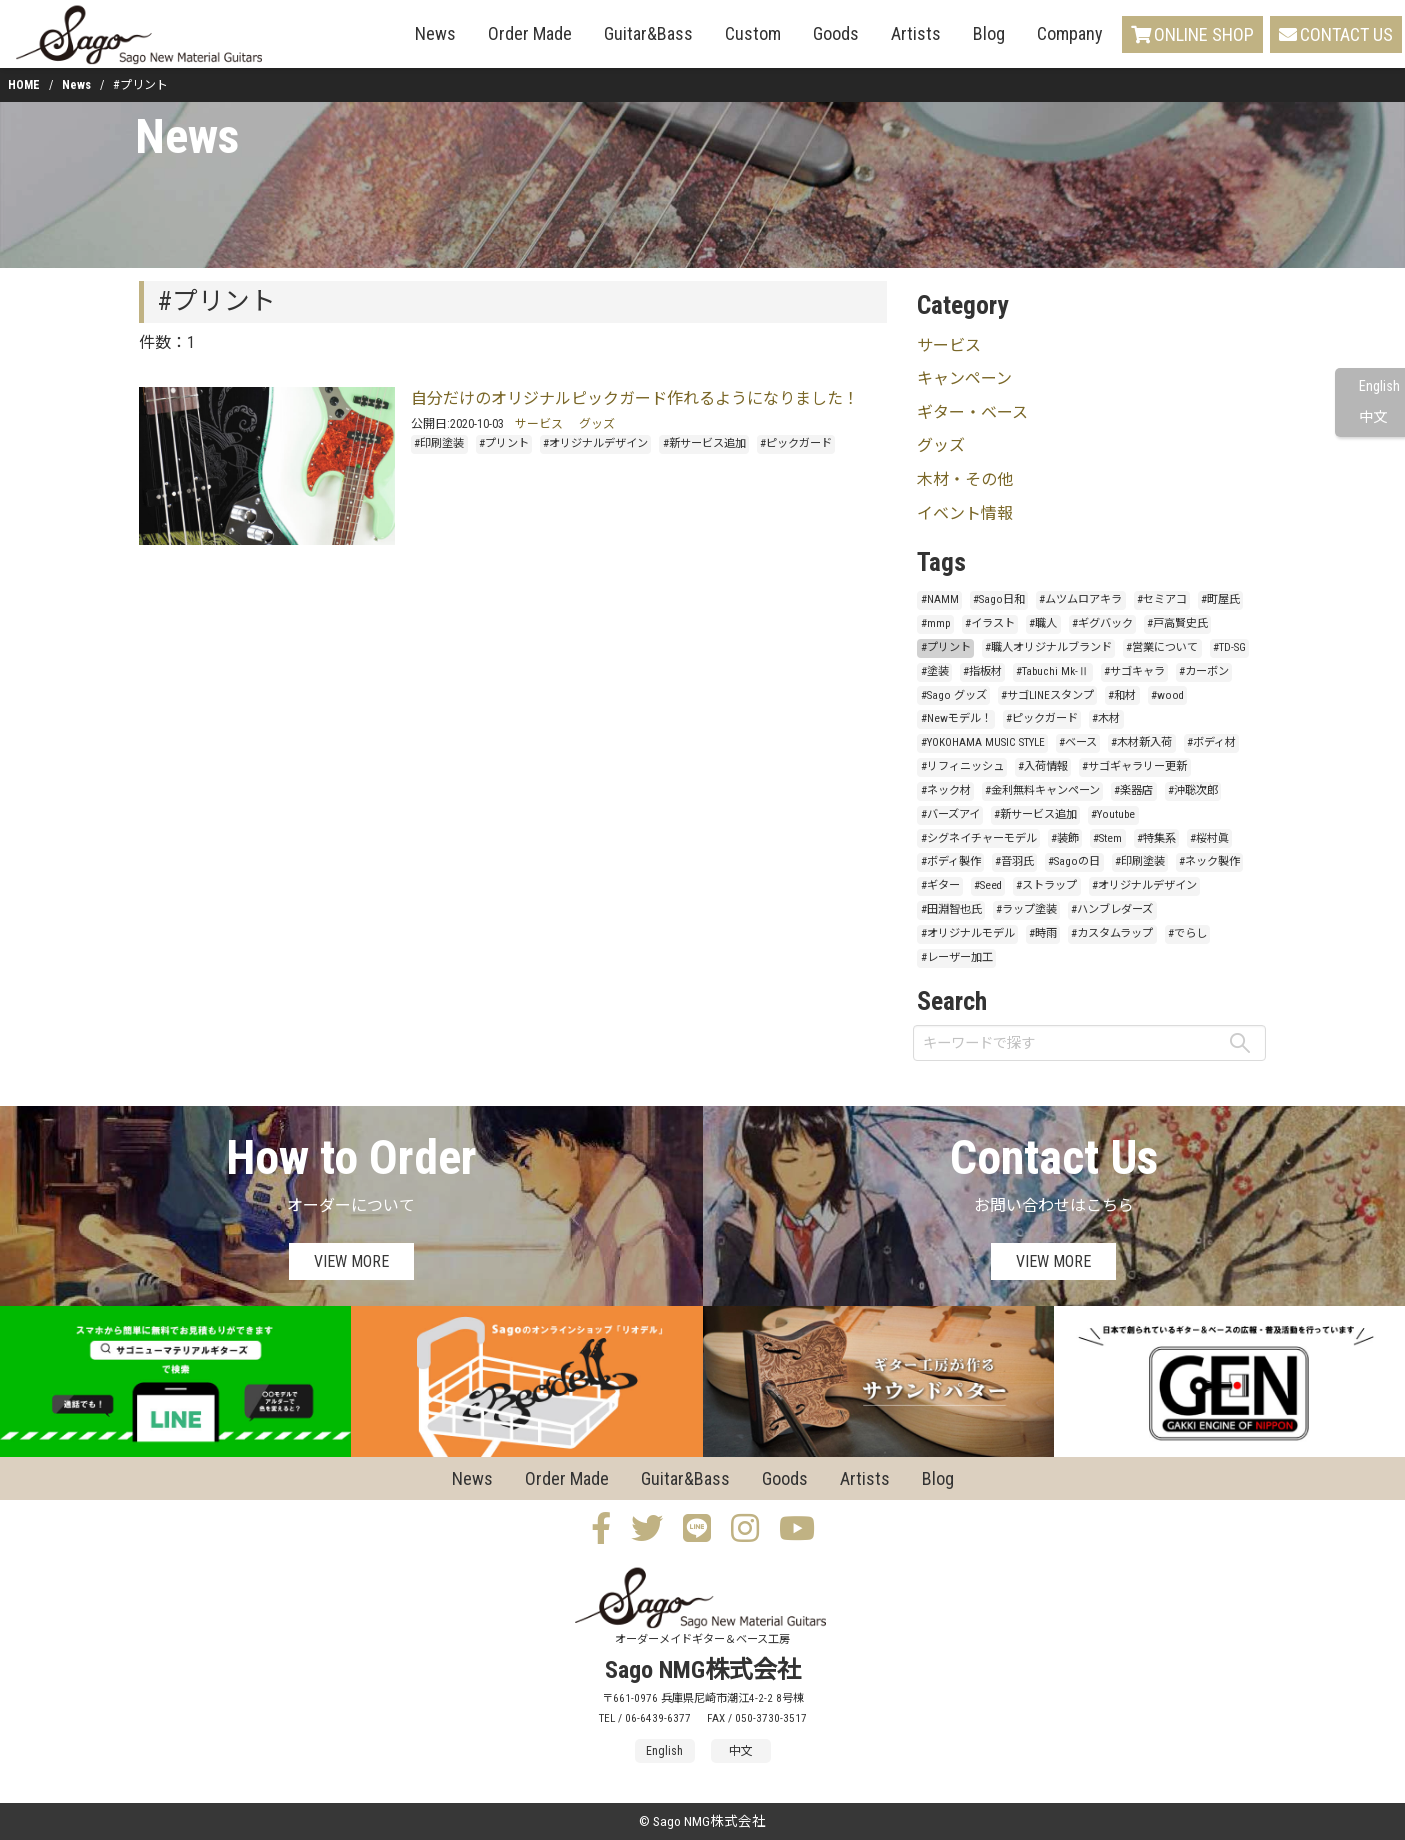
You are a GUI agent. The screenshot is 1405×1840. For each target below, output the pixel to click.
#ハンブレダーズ (1112, 909)
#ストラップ (1046, 885)
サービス (539, 424)
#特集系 (1156, 838)
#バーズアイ (950, 814)
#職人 (1043, 623)
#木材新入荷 (1141, 742)
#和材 (1122, 695)
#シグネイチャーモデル (979, 838)
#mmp (936, 623)
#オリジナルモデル (968, 933)
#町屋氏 (1220, 599)
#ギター (940, 885)
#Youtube (1113, 814)
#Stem (1107, 838)
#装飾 (1065, 838)
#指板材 (982, 671)
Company (1070, 33)
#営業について (1162, 647)
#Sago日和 (999, 599)
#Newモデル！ (956, 718)
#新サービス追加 (704, 443)
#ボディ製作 (951, 861)
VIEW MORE (351, 1261)
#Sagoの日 (1074, 861)
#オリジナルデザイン (595, 443)
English (1379, 386)
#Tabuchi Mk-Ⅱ (1052, 671)
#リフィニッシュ (962, 766)
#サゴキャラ (1134, 671)
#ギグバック (1102, 623)
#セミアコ (1162, 599)
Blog (989, 33)
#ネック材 (946, 790)
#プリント (504, 443)
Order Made (530, 33)
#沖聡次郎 (1193, 790)
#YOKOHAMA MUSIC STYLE (983, 742)
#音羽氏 (1014, 861)
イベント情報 (965, 513)
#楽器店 (1133, 790)
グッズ (597, 424)
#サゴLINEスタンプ (1047, 695)
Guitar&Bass (648, 33)
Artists (916, 33)
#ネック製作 (1209, 861)
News (435, 33)
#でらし (1187, 933)
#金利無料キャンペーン (1042, 790)
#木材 (1106, 718)
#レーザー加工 (957, 957)
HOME (24, 85)
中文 (1373, 417)
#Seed (988, 885)
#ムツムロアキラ (1080, 599)
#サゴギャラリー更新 (1134, 766)
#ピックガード (796, 443)
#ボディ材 (1211, 742)
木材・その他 (965, 479)
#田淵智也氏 (951, 909)
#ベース (1078, 742)
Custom (753, 33)
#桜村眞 (1209, 838)
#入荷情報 (1043, 766)
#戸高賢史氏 (1177, 623)
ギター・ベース (972, 412)
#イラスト (990, 623)
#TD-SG (1229, 647)
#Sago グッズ (954, 695)
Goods (836, 33)
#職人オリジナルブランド (1048, 647)
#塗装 (935, 671)
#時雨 (1043, 933)
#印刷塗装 (439, 443)
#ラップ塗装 (1026, 909)
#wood (1167, 695)
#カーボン (1204, 671)
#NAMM (940, 599)
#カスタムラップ (1112, 933)
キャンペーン (964, 378)
